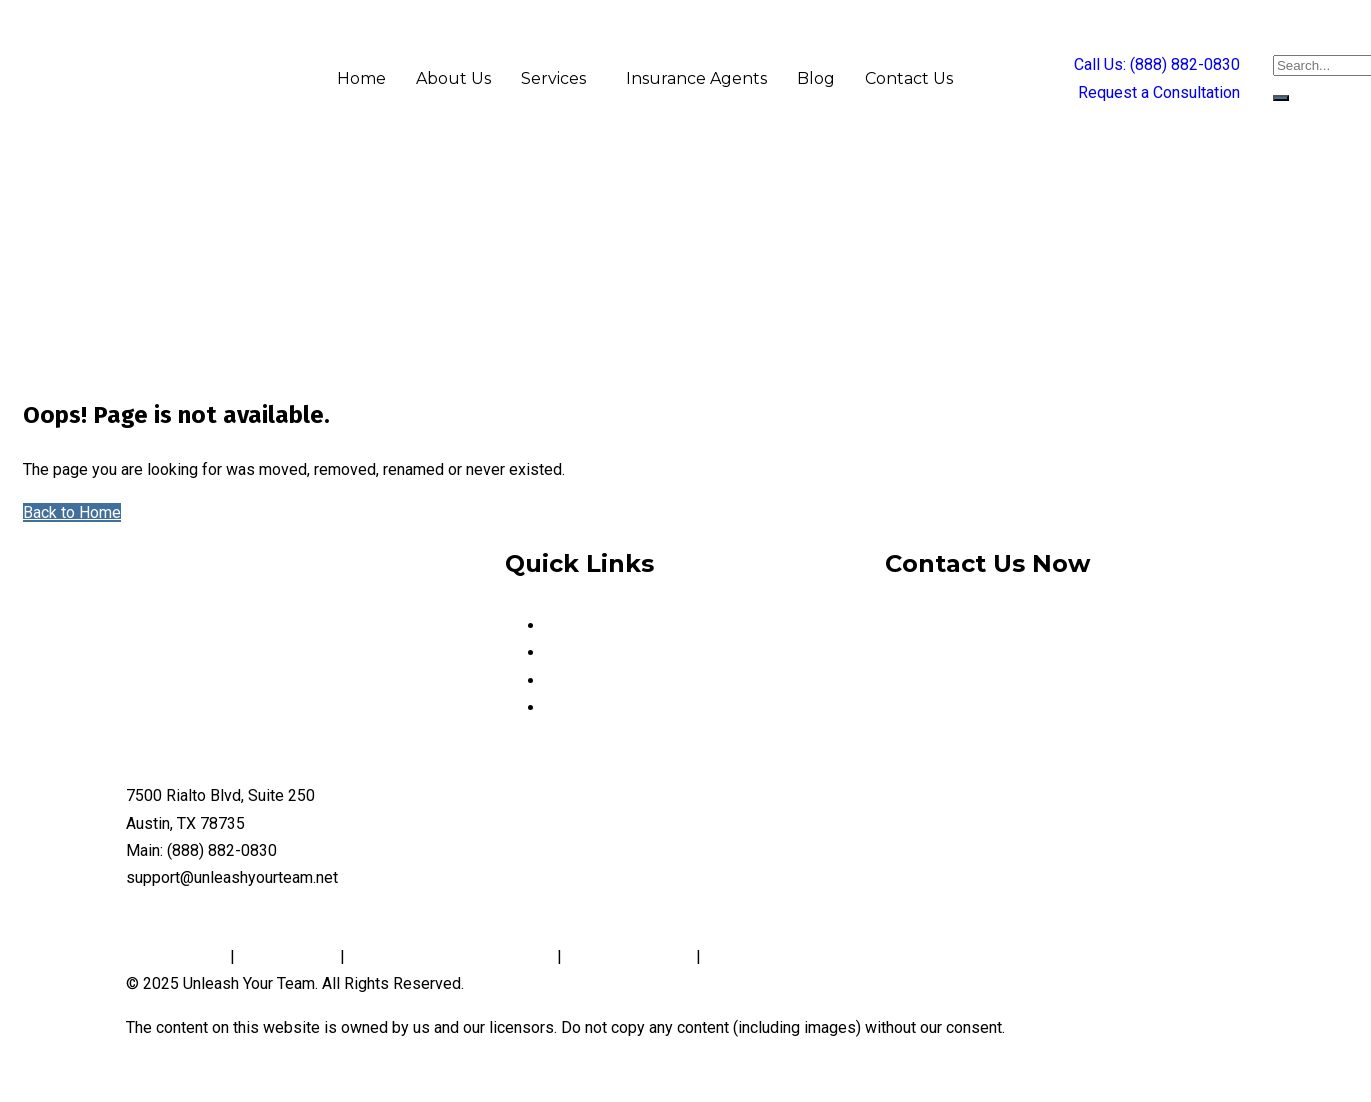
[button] (558, 79)
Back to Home (72, 512)
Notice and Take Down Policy (451, 956)
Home (361, 78)
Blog (816, 78)
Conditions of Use (629, 956)
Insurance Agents (696, 78)
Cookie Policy (287, 956)
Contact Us (909, 78)
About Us (453, 78)
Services (553, 78)
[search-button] (1281, 98)
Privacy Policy (178, 956)
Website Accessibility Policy (806, 956)
